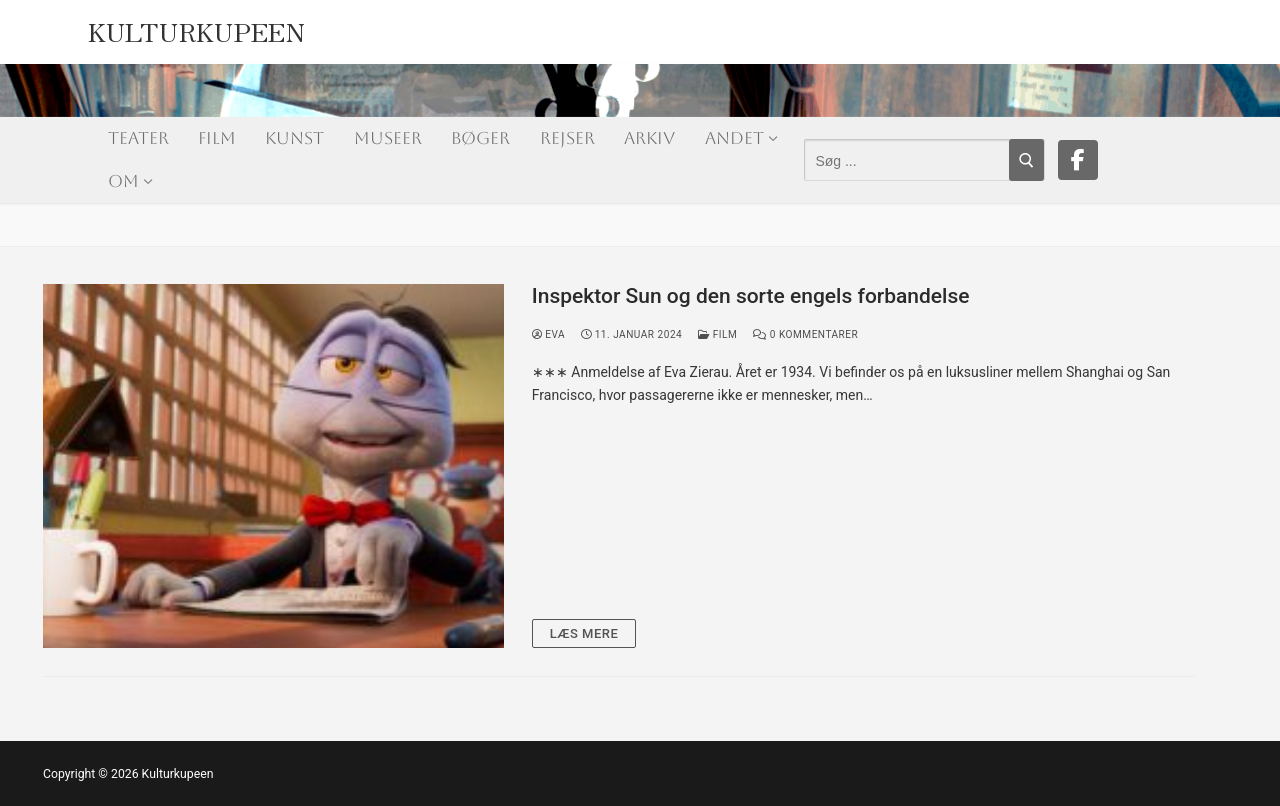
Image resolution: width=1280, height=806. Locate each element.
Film (717, 334)
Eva (548, 334)
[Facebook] (1078, 160)
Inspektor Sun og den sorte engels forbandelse (751, 296)
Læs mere (584, 633)
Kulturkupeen (197, 26)
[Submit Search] (1026, 160)
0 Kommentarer (805, 334)
